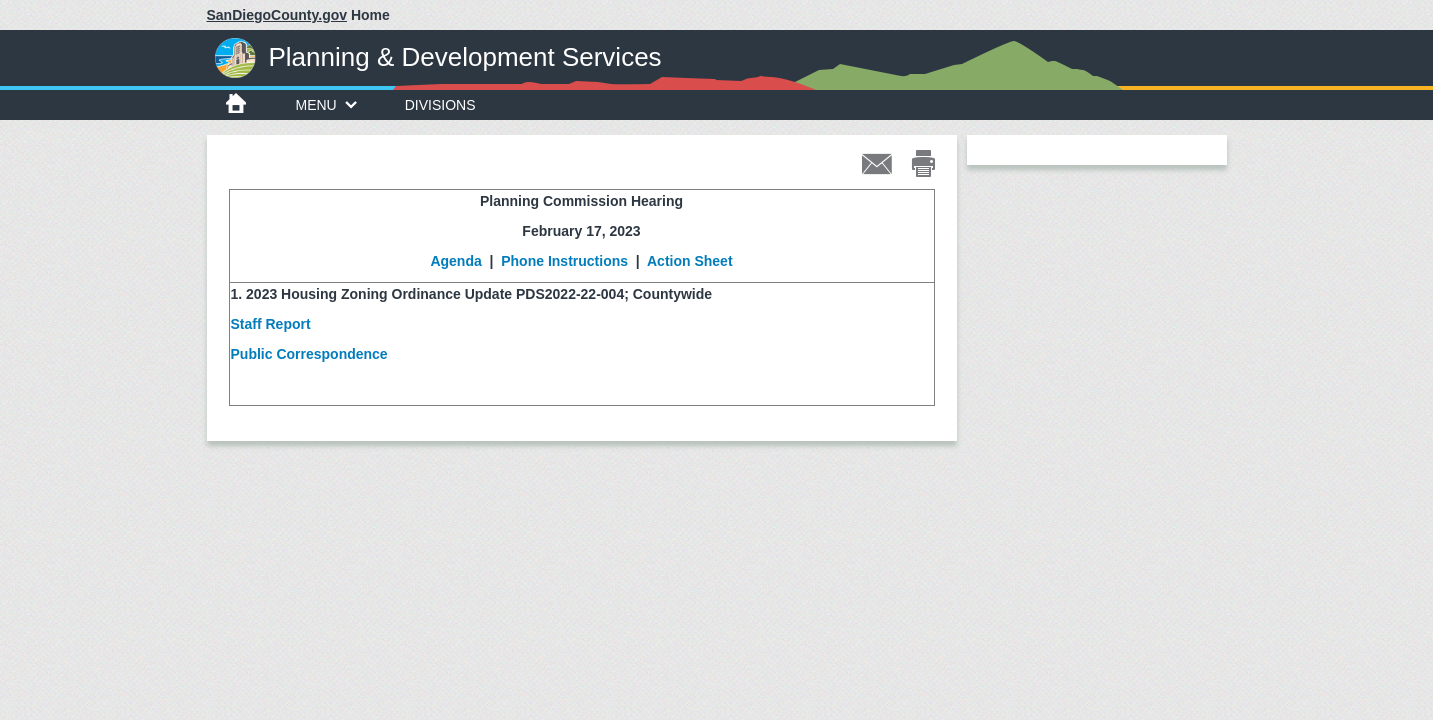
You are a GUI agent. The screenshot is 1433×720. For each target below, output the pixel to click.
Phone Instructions (562, 261)
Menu (326, 105)
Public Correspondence (309, 354)
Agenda (455, 261)
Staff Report (271, 324)
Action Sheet (690, 261)
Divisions (440, 105)
